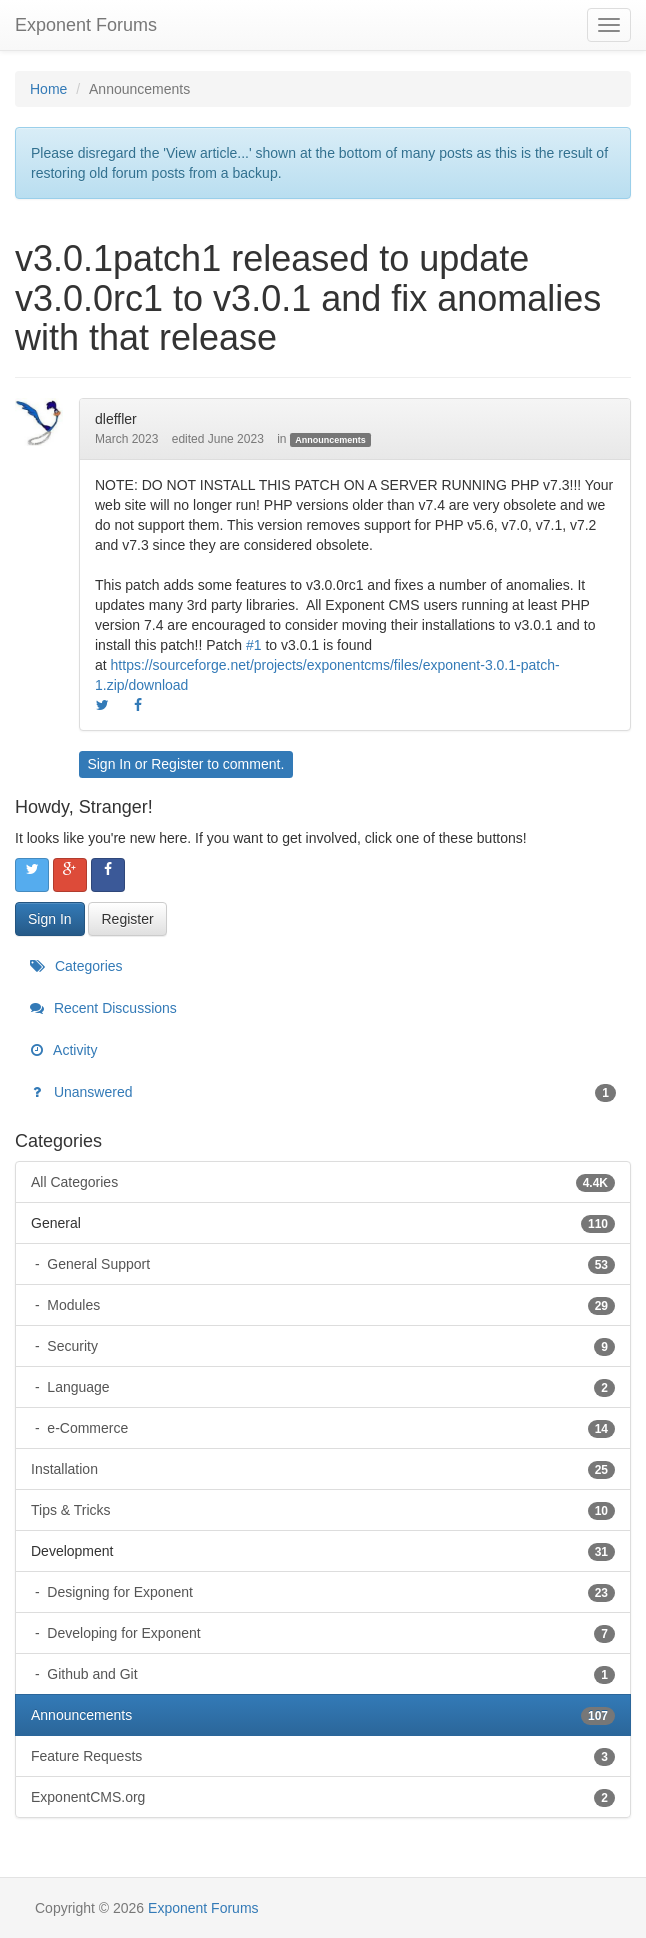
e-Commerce (329, 1428)
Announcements (330, 440)
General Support (329, 1264)
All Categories (323, 1182)
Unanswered (323, 1092)
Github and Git (329, 1674)
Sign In (109, 764)
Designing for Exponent (329, 1592)
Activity (63, 1050)
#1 (254, 645)
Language (329, 1387)
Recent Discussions (103, 1008)
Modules (329, 1305)
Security (329, 1346)
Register (177, 764)
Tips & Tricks (323, 1510)
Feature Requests (323, 1756)
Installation (323, 1469)
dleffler (116, 419)
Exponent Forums (86, 25)
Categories (76, 966)
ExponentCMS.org (323, 1797)
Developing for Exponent (329, 1633)
